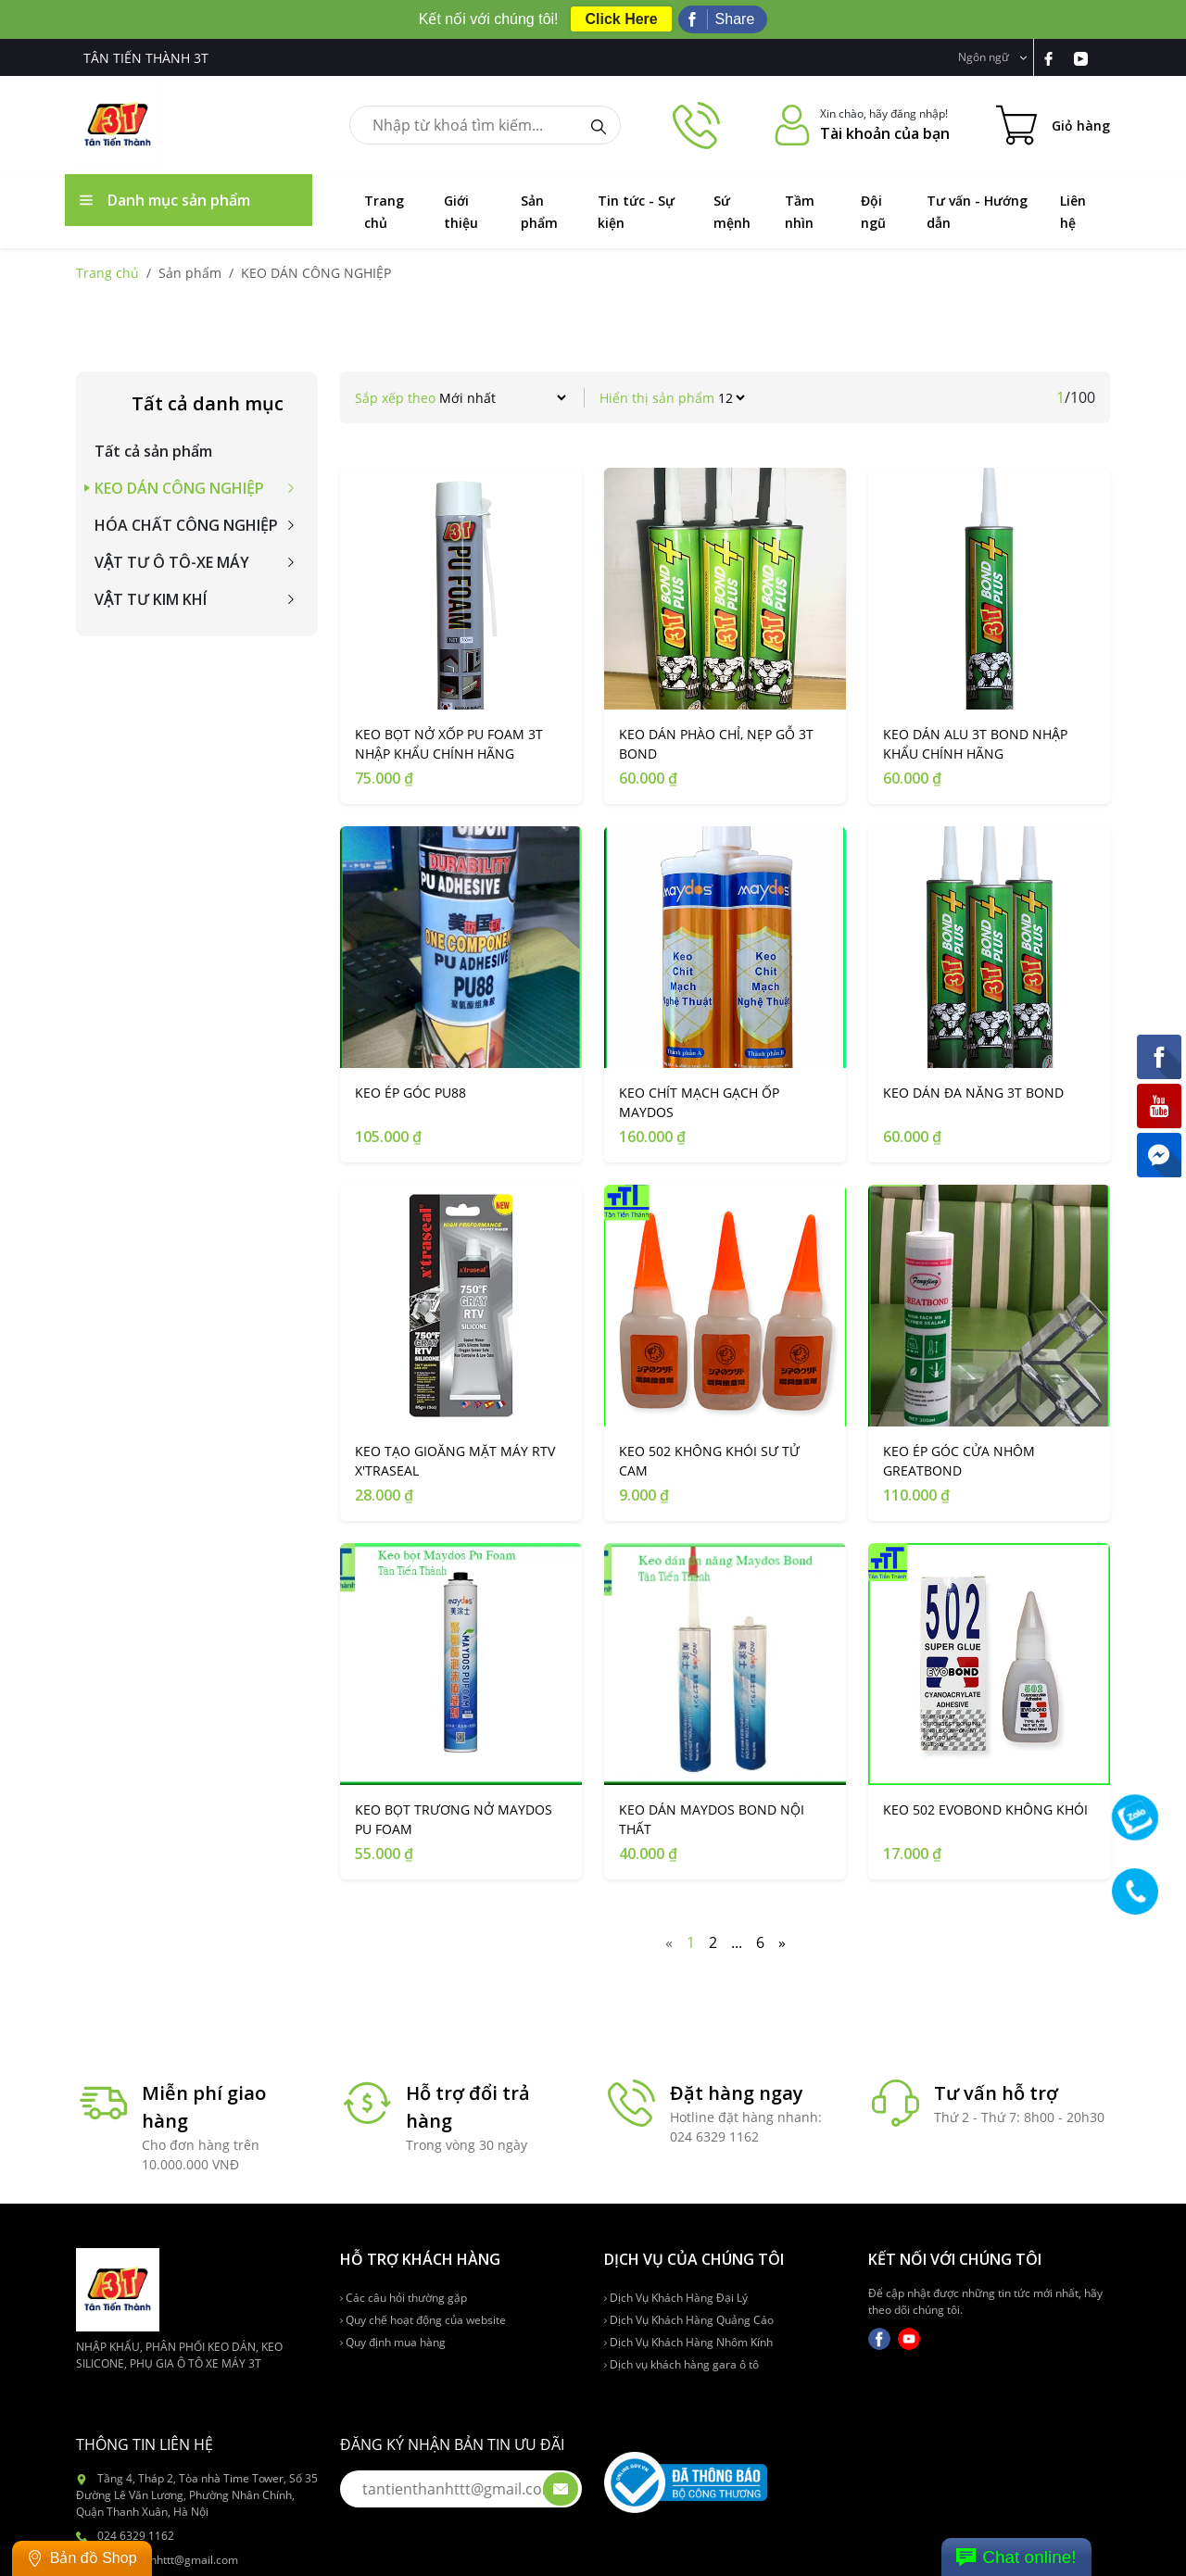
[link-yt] (1088, 57)
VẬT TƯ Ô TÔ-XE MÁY (172, 562)
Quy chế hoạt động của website (423, 2320)
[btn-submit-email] (560, 2489)
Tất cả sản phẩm (153, 451)
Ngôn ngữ (993, 57)
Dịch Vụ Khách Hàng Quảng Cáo (689, 2320)
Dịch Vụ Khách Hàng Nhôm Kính (688, 2342)
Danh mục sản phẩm (165, 200)
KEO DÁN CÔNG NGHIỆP (179, 488)
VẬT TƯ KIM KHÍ (151, 599)
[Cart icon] (1053, 125)
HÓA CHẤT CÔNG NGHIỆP (186, 525)
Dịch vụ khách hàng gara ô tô (681, 2364)
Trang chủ (107, 273)
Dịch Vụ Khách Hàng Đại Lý (676, 2298)
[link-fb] (1057, 57)
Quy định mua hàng (393, 2342)
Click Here (621, 19)
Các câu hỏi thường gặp (403, 2298)
